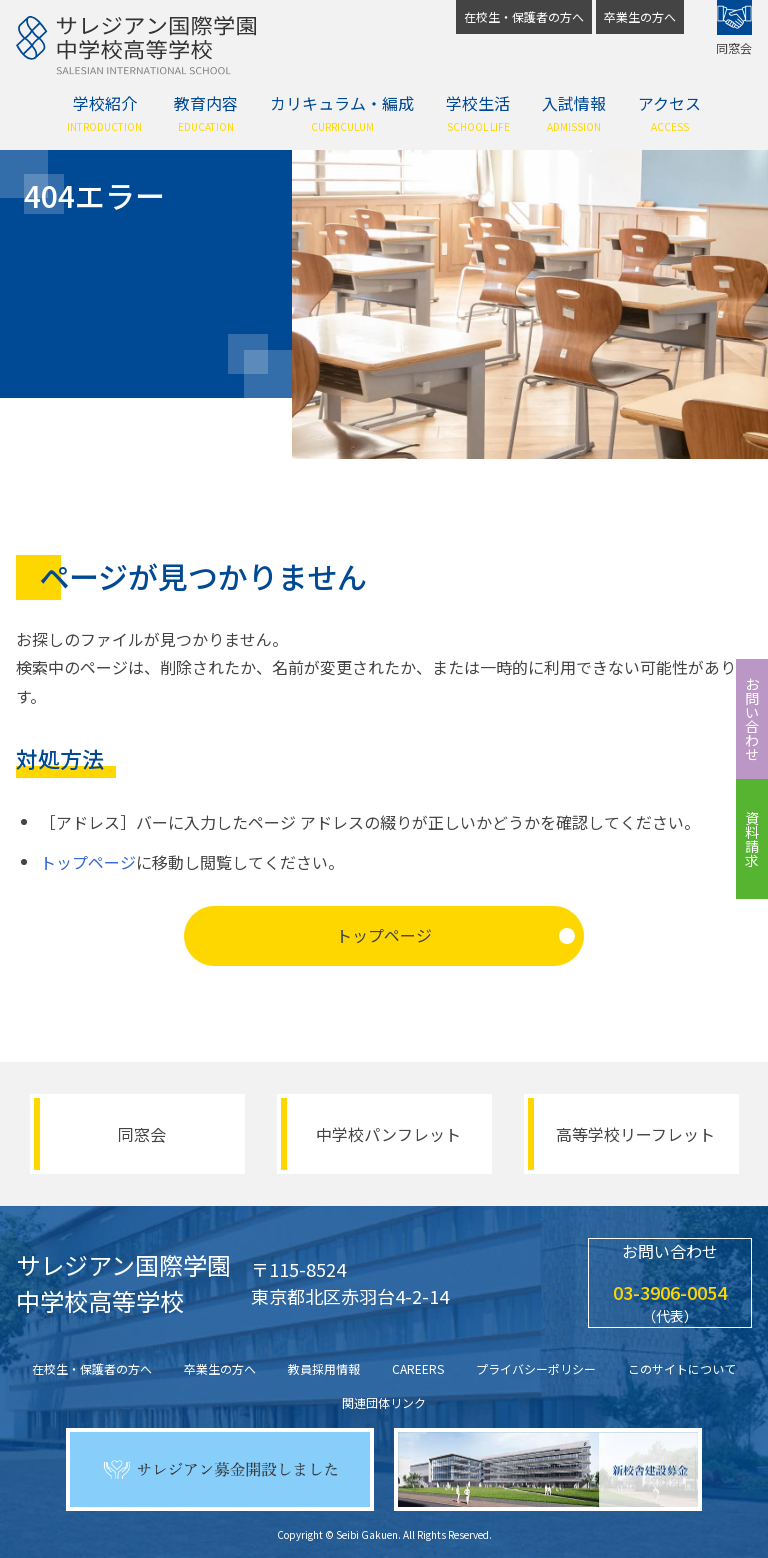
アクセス (669, 112)
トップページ (88, 862)
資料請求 (752, 839)
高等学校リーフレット (635, 1134)
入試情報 (574, 112)
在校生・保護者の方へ (524, 16)
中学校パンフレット (388, 1134)
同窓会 (734, 28)
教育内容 (206, 112)
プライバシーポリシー (536, 1368)
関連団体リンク (384, 1402)
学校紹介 (104, 112)
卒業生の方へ (640, 16)
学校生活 (478, 112)
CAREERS (418, 1368)
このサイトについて (682, 1368)
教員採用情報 (324, 1368)
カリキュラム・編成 (342, 112)
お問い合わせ (752, 719)
